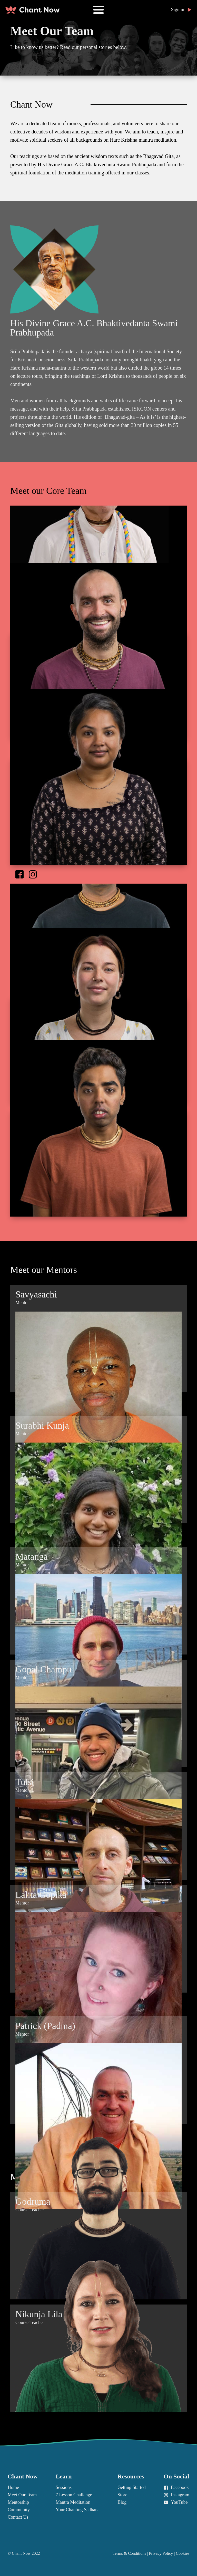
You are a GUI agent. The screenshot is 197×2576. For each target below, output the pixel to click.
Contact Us (18, 2517)
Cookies (182, 2553)
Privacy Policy (161, 2553)
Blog (121, 2502)
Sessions (64, 2487)
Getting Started (131, 2487)
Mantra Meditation (73, 2502)
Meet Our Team (22, 2494)
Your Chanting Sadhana (78, 2509)
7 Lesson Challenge (74, 2494)
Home (13, 2487)
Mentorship (18, 2502)
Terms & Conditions (129, 2553)
